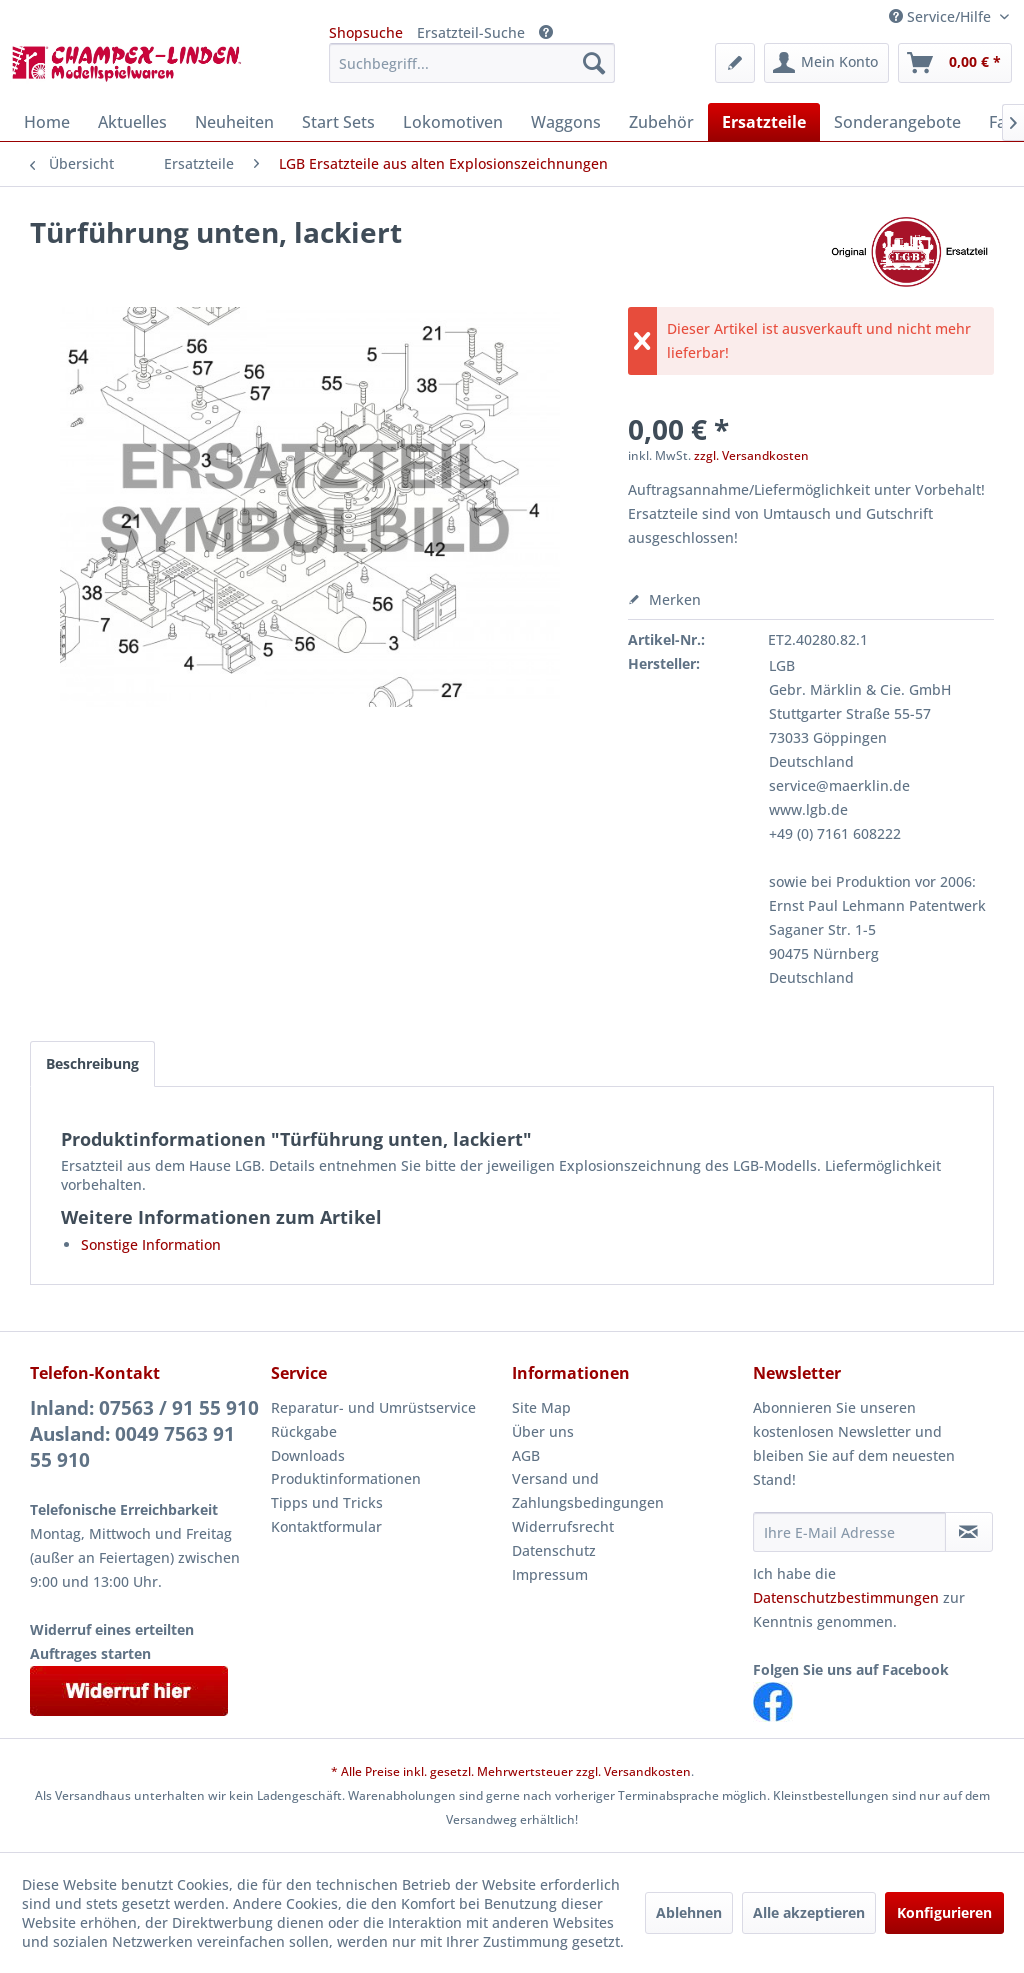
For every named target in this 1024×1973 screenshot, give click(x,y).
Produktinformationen (346, 1478)
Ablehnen (689, 1912)
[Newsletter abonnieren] (969, 1532)
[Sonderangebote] (897, 122)
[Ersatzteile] (764, 122)
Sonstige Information (151, 1244)
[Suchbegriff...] (472, 63)
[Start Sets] (338, 122)
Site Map (541, 1407)
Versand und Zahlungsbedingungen (588, 1490)
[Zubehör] (661, 122)
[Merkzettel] (735, 63)
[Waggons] (566, 122)
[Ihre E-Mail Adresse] (849, 1532)
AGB (526, 1455)
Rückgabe (304, 1431)
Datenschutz (554, 1550)
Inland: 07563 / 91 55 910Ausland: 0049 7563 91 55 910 (144, 1434)
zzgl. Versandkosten (751, 455)
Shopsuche (366, 32)
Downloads (308, 1455)
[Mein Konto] (826, 63)
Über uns (543, 1431)
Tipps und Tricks (327, 1502)
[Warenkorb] (955, 63)
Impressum (550, 1574)
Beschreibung (92, 1063)
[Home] (47, 122)
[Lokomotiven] (453, 122)
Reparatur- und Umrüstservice (373, 1407)
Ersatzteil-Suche (471, 32)
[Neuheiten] (234, 122)
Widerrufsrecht (563, 1526)
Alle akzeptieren (809, 1912)
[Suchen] (594, 63)
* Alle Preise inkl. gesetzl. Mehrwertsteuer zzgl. (467, 1771)
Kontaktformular (326, 1526)
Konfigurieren (944, 1912)
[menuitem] (472, 63)
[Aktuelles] (132, 122)
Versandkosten (647, 1771)
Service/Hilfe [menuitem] (942, 16)
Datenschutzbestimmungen (846, 1597)
